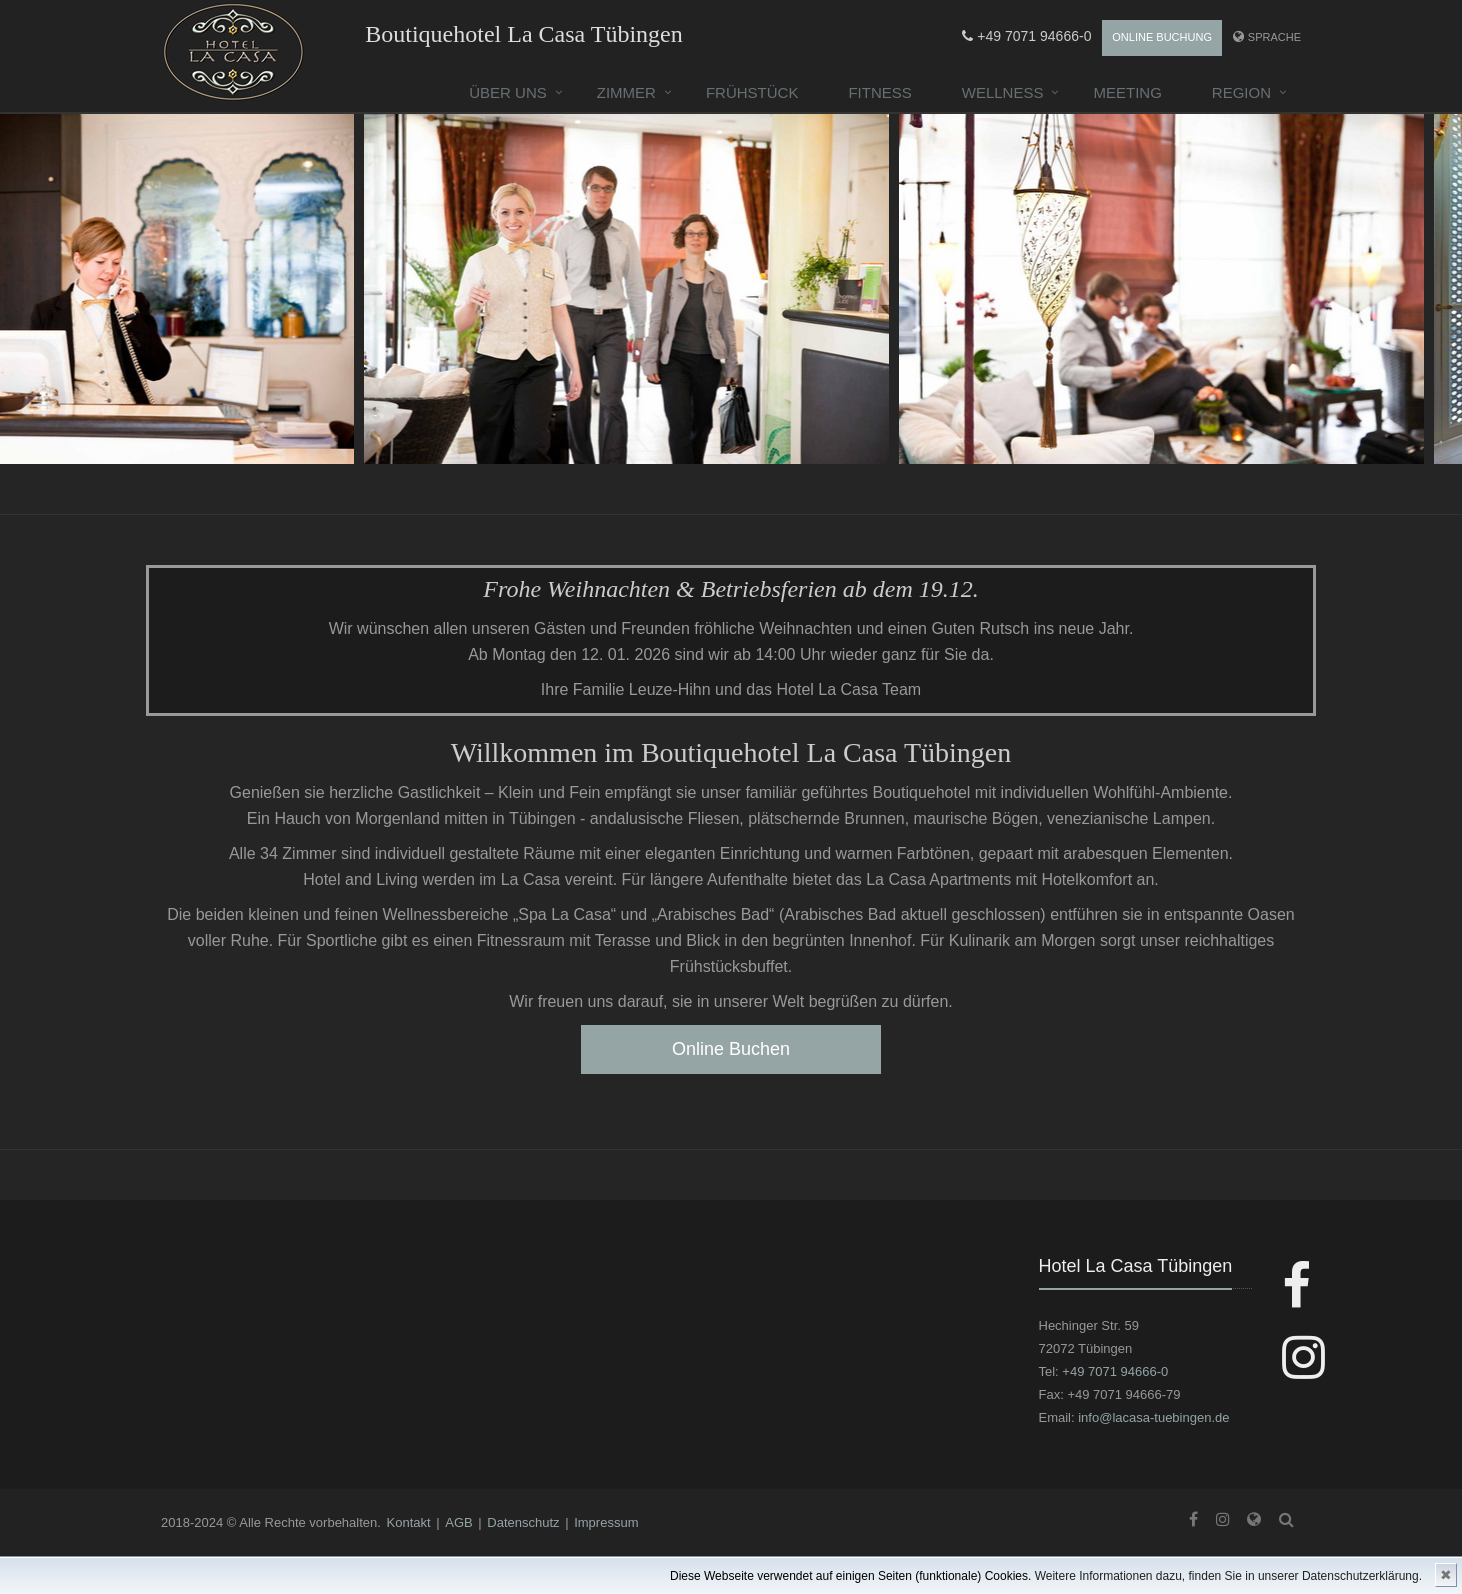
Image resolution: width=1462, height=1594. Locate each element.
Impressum (606, 1522)
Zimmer (626, 92)
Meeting (1127, 92)
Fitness (879, 92)
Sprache (1274, 37)
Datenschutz (523, 1522)
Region (1241, 92)
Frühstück (752, 92)
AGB (458, 1522)
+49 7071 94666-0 (1026, 36)
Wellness (1003, 92)
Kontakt (409, 1522)
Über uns (508, 92)
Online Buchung (1162, 37)
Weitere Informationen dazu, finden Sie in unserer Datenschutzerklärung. (1228, 1576)
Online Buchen (731, 1049)
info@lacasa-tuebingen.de (1153, 1417)
